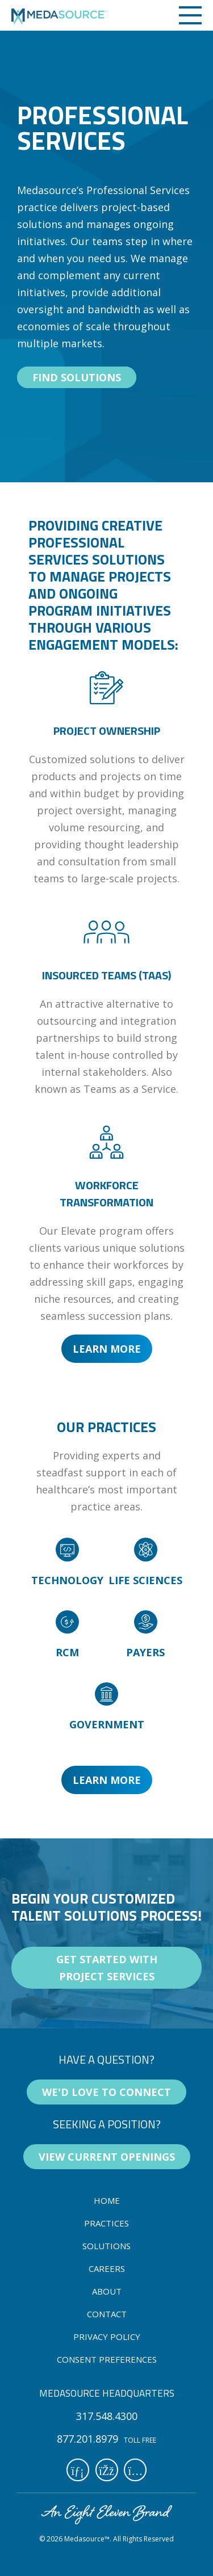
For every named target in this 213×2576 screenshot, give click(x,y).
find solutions (76, 377)
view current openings (107, 2156)
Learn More (107, 1349)
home (107, 2200)
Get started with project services (106, 1967)
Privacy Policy (106, 2336)
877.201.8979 (87, 2438)
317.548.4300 (106, 2416)
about (107, 2291)
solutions (106, 2245)
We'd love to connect (106, 2092)
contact (107, 2314)
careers (107, 2268)
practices (106, 2223)
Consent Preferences (107, 2359)
